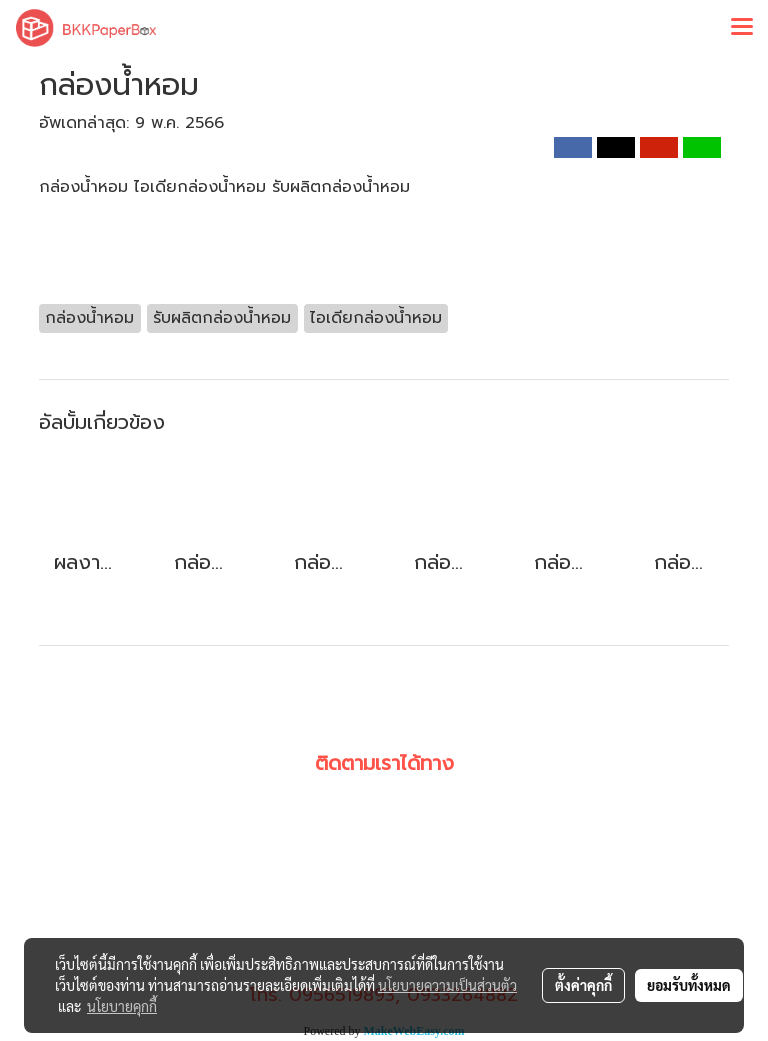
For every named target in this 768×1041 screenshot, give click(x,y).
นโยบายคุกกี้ (122, 1006)
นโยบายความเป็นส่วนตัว (447, 985)
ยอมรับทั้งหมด (689, 985)
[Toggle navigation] (742, 28)
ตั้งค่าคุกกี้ (583, 985)
